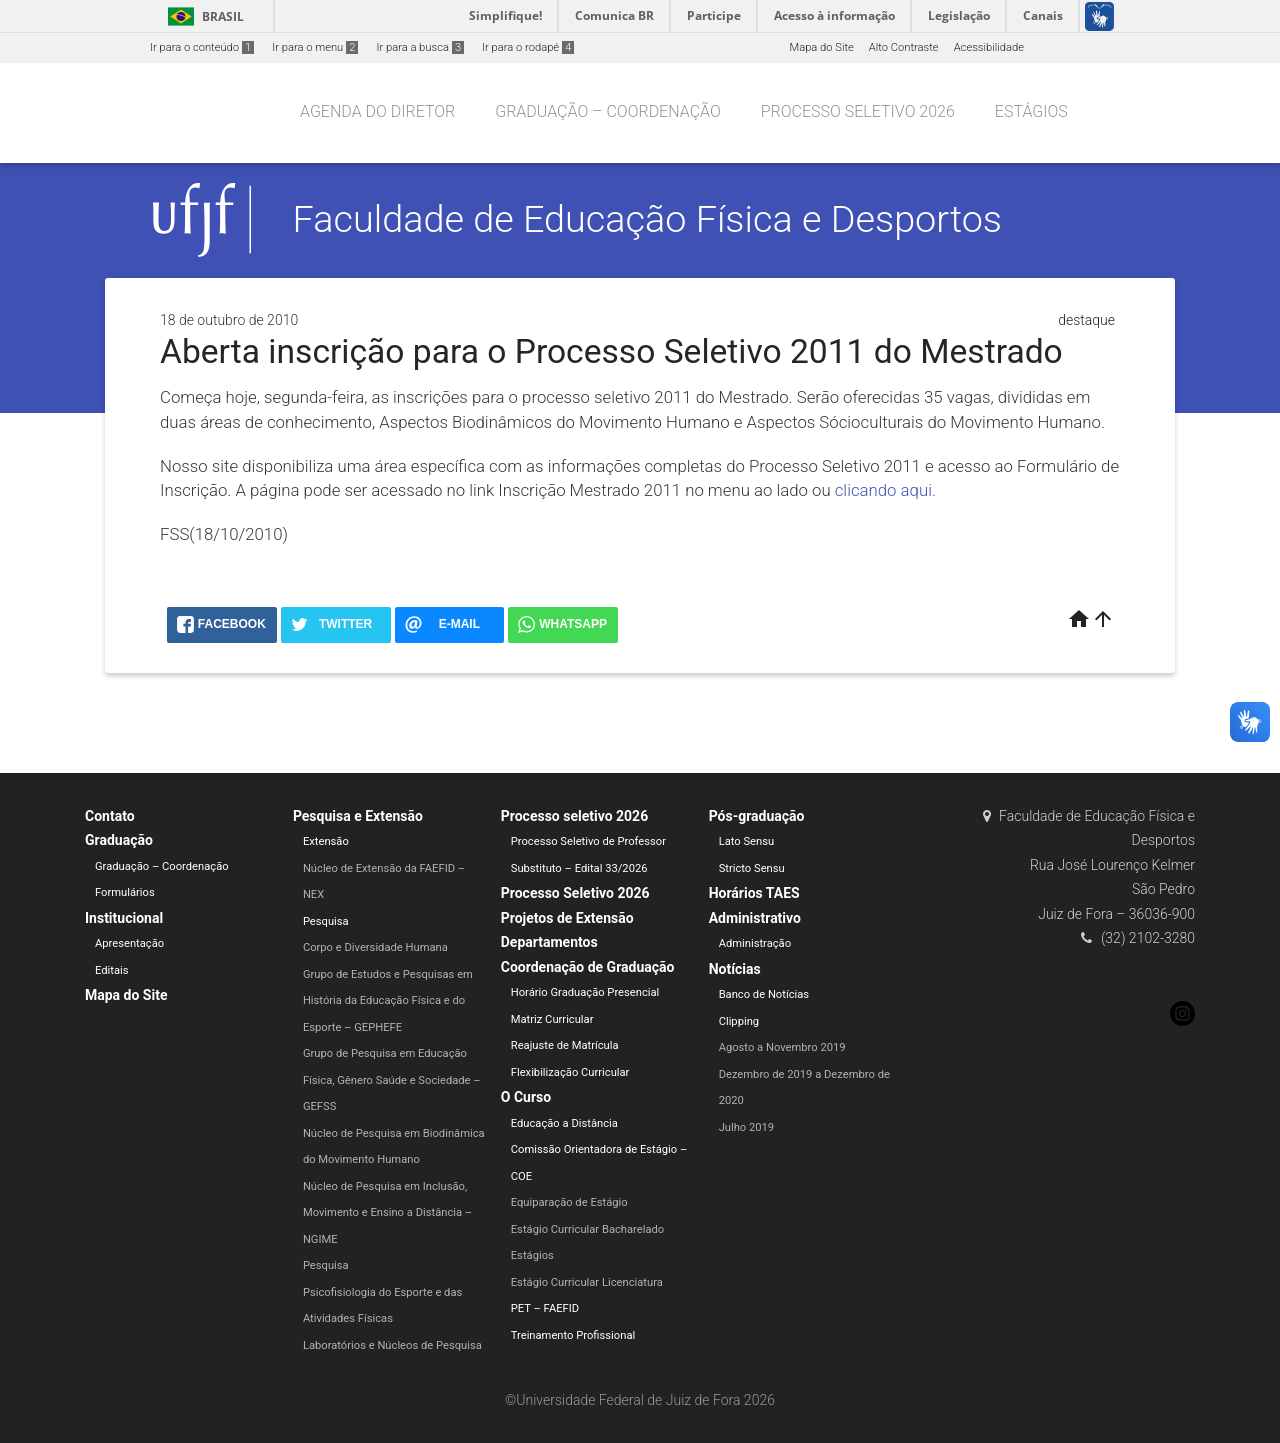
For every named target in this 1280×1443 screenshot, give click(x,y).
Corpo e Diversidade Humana (375, 947)
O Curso (526, 1097)
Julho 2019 (747, 1127)
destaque (1086, 320)
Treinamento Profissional (573, 1335)
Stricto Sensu (752, 868)
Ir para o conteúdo (202, 47)
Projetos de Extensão (567, 918)
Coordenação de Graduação (588, 967)
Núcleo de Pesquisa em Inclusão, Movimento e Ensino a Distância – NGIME (387, 1213)
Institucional (124, 918)
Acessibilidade (989, 47)
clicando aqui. (885, 490)
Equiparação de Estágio (569, 1202)
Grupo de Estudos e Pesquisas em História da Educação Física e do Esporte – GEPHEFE (388, 1001)
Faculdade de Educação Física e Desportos (647, 219)
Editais (112, 970)
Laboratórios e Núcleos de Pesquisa (392, 1345)
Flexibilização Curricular (570, 1072)
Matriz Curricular (552, 1019)
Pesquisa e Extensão (358, 816)
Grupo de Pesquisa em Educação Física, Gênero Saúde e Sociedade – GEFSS (392, 1080)
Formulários (125, 892)
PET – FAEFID (545, 1308)
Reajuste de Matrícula (565, 1045)
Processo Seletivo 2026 (575, 893)
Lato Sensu (747, 841)
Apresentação (129, 943)
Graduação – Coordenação (608, 111)
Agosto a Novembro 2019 (782, 1047)
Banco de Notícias (764, 994)
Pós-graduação (757, 816)
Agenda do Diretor (377, 111)
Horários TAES (754, 893)
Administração (755, 943)
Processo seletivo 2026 (858, 111)
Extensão (326, 841)
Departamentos (549, 942)
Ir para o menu (315, 47)
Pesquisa (326, 921)
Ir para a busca (420, 47)
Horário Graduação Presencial (585, 992)
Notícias (735, 969)
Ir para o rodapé (528, 47)
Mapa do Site (821, 47)
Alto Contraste (904, 47)
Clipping (739, 1021)
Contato (110, 816)
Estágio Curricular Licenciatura (587, 1282)
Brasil (202, 16)
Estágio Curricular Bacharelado (587, 1229)
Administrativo (755, 918)
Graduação (119, 840)
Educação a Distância (564, 1123)
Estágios (1031, 111)
